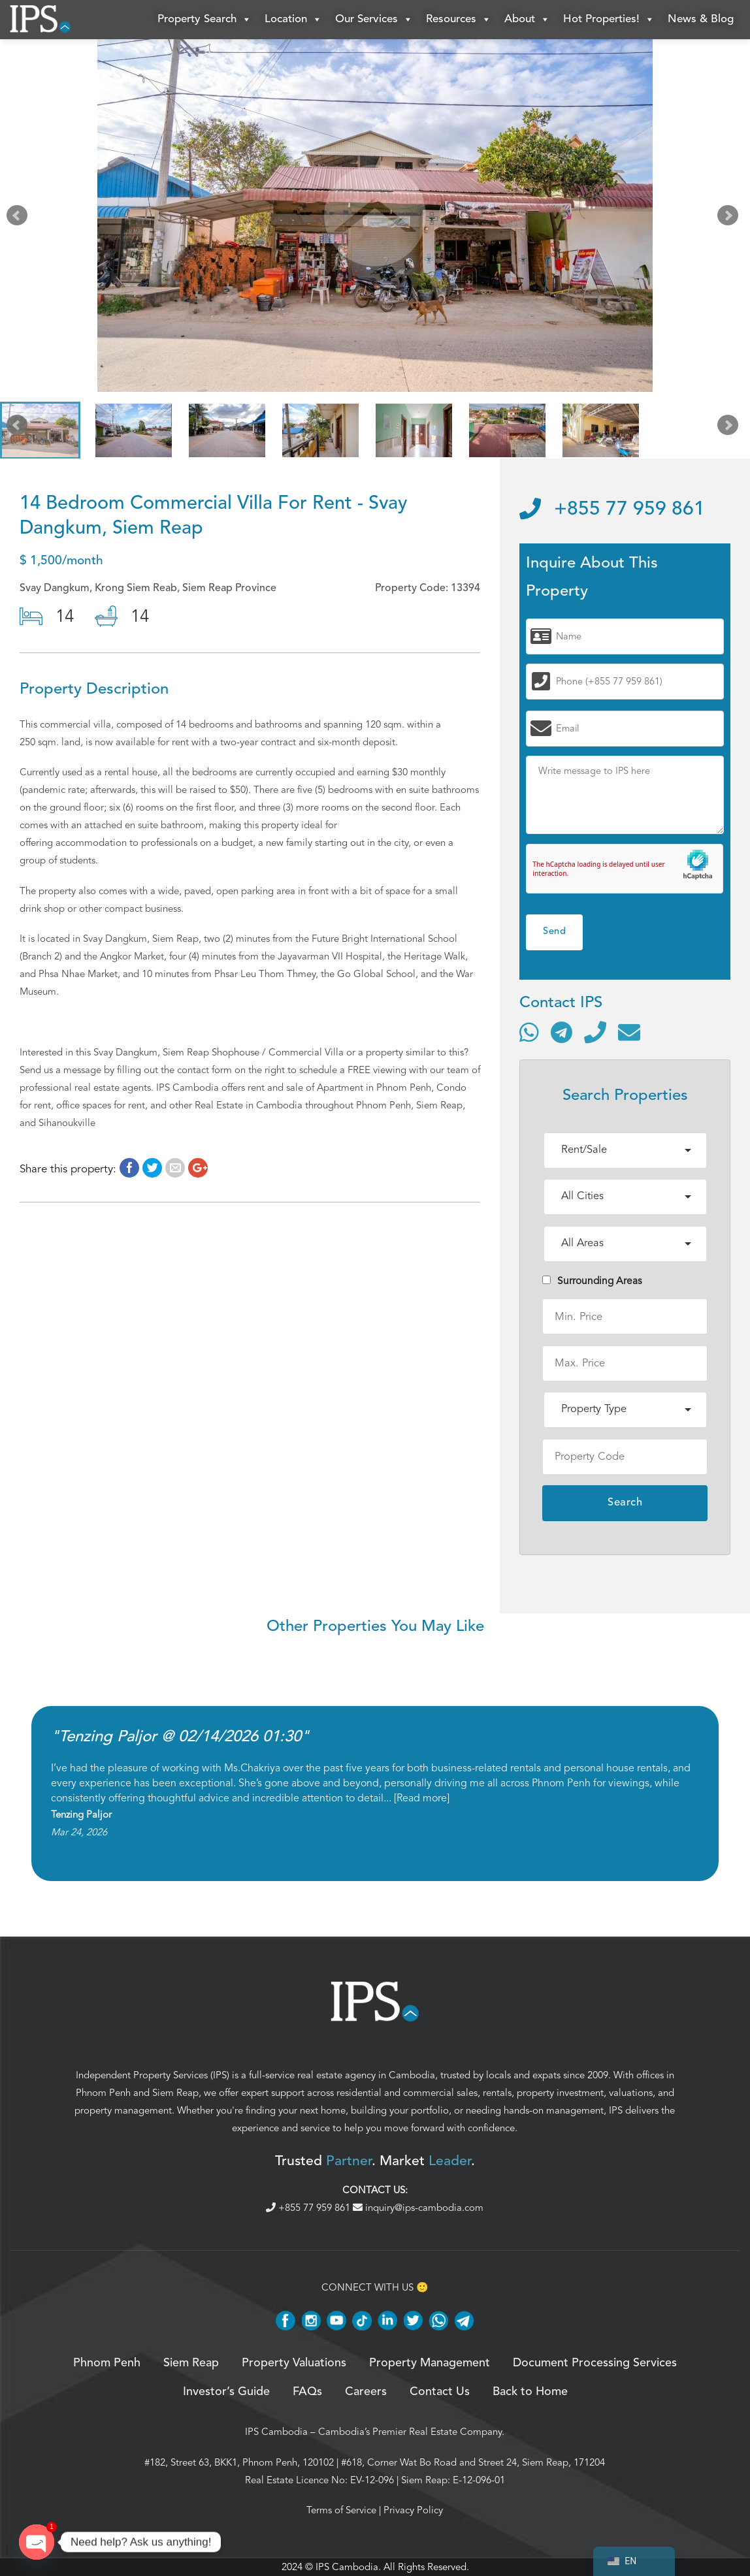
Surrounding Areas (592, 1281)
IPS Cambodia (276, 2432)
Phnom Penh (103, 2093)
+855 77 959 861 (612, 509)
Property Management (429, 2363)
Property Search (204, 20)
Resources (458, 20)
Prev (20, 218)
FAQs (307, 2392)
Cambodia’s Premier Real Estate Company (410, 2432)
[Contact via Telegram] (561, 1032)
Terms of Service (341, 2510)
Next (730, 218)
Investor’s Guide (226, 2392)
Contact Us (440, 2392)
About (527, 20)
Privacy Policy (413, 2510)
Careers (366, 2392)
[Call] (595, 1032)
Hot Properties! (609, 20)
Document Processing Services (595, 2363)
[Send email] (629, 1032)
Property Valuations (294, 2363)
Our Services (374, 20)
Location (293, 20)
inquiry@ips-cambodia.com (418, 2208)
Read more (422, 1798)
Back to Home (530, 2392)
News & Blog (701, 19)
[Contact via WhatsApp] (529, 1032)
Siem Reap (175, 2093)
